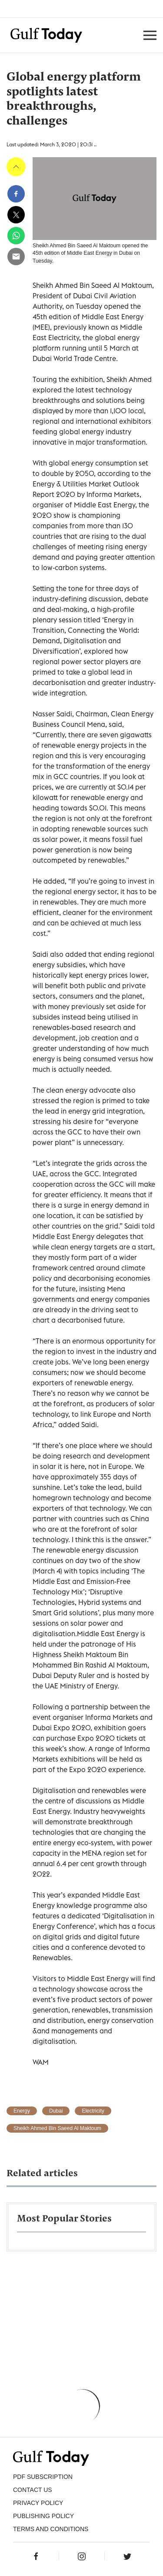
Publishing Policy (43, 2515)
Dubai (56, 2110)
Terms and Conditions (50, 2528)
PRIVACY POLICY (38, 2502)
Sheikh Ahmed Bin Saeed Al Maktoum (57, 2128)
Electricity (93, 2110)
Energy (21, 2110)
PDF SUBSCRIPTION (43, 2476)
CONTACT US (32, 2489)
